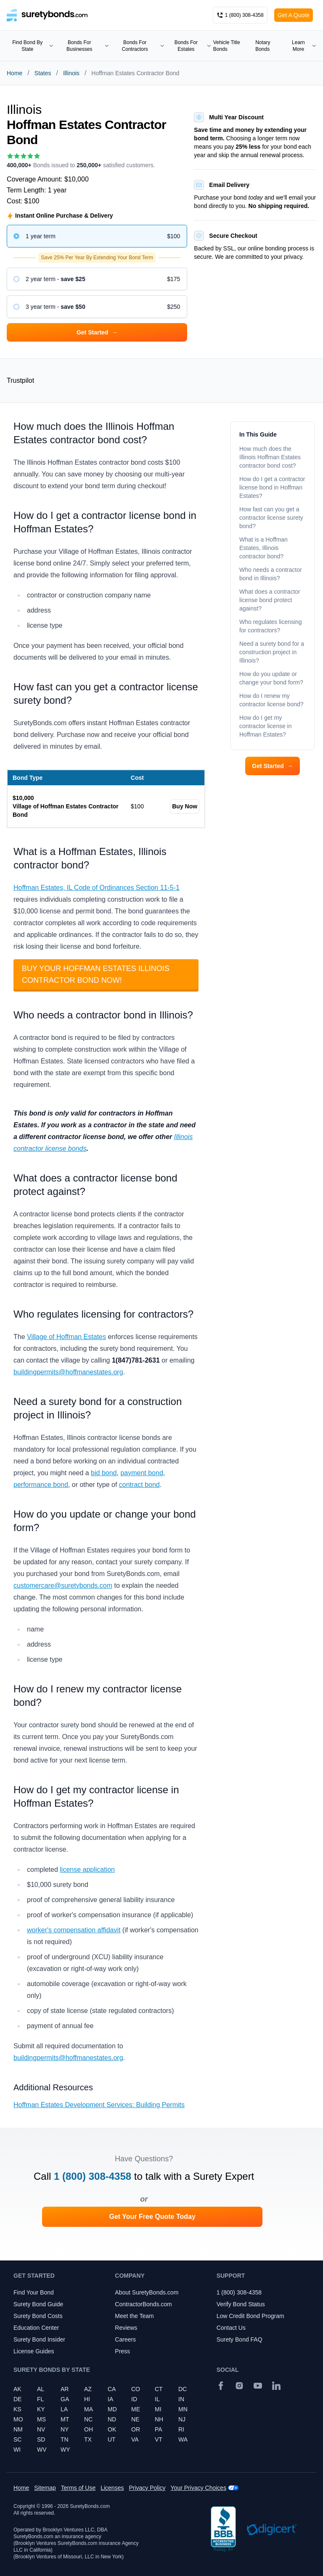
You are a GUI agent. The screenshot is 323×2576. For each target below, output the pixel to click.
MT (65, 2419)
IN (181, 2399)
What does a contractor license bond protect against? (269, 600)
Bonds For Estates (193, 45)
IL (157, 2399)
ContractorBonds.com (143, 2304)
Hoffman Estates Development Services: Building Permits (99, 2104)
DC (182, 2389)
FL (40, 2399)
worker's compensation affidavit (73, 1930)
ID (134, 2399)
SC (17, 2439)
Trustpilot (20, 380)
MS (41, 2419)
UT (112, 2439)
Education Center (36, 2327)
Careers (125, 2339)
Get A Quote (294, 15)
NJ (181, 2419)
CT (159, 2389)
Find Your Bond (33, 2292)
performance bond (40, 1484)
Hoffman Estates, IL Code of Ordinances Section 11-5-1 (96, 887)
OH (88, 2429)
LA (64, 2409)
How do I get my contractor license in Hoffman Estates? (265, 726)
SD (41, 2439)
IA (110, 2399)
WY (65, 2449)
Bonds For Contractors (143, 45)
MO (18, 2419)
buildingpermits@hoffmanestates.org (68, 1372)
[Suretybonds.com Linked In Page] (276, 2385)
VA (135, 2439)
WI (17, 2449)
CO (135, 2389)
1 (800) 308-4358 (92, 2176)
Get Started (272, 766)
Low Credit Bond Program (250, 2316)
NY (65, 2429)
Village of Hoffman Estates (66, 1336)
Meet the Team (134, 2316)
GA (65, 2399)
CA (112, 2389)
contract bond (139, 1484)
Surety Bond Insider (39, 2339)
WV (42, 2449)
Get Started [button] (97, 332)
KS (17, 2409)
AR (65, 2389)
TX (88, 2439)
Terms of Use (78, 2487)
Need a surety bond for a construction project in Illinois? (271, 652)
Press (122, 2351)
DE (17, 2399)
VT (158, 2439)
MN (183, 2409)
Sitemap (45, 2487)
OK (112, 2429)
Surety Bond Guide (38, 2304)
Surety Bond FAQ (239, 2339)
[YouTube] (258, 2385)
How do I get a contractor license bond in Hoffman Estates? (272, 487)
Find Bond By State (33, 45)
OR (135, 2429)
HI (87, 2399)
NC (88, 2419)
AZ (88, 2389)
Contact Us (231, 2327)
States (42, 73)
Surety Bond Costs (38, 2316)
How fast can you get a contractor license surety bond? (271, 517)
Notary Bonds (262, 45)
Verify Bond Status (241, 2304)
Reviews (126, 2327)
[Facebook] (221, 2385)
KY (41, 2409)
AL (40, 2389)
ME (135, 2409)
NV (41, 2429)
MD (112, 2409)
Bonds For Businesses (87, 45)
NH (159, 2419)
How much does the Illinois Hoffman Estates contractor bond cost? (270, 457)
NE (135, 2419)
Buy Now (184, 806)
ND (112, 2419)
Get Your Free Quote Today (152, 2216)
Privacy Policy (147, 2487)
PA (158, 2429)
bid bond (103, 1472)
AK (17, 2389)
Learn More (304, 45)
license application (87, 1869)
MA (88, 2409)
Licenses (112, 2487)
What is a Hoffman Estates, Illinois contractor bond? (263, 548)
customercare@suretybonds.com (62, 1585)
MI (158, 2409)
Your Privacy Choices (199, 2487)
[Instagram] (239, 2385)
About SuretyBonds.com (146, 2292)
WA (183, 2439)
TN (65, 2439)
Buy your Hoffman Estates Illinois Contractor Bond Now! (95, 974)
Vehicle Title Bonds (226, 45)
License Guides (33, 2351)
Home (14, 73)
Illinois (71, 73)
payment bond (141, 1472)
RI (181, 2429)
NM (18, 2429)
